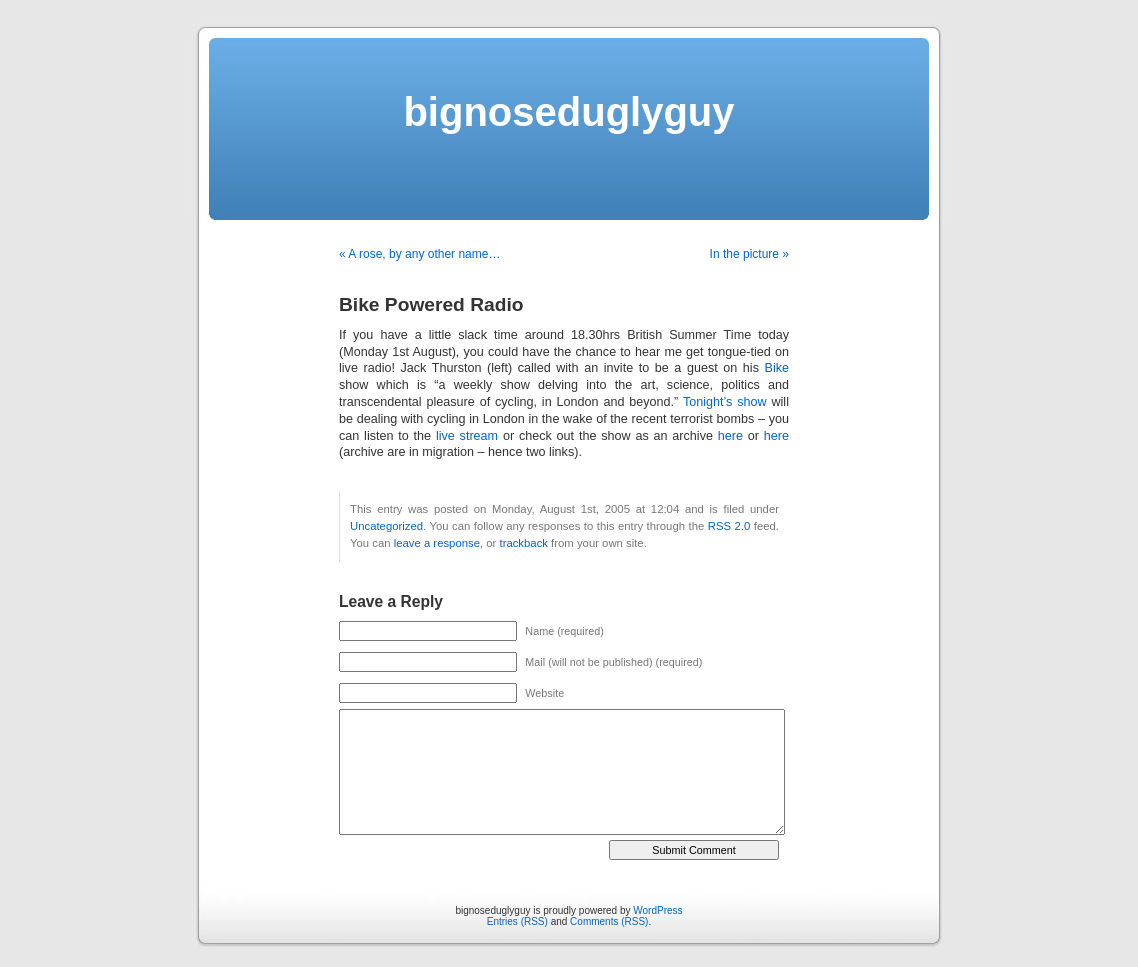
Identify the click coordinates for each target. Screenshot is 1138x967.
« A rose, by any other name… (419, 254)
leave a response (437, 543)
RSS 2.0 (729, 526)
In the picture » (749, 254)
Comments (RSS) (609, 921)
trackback (523, 543)
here (730, 436)
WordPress (657, 910)
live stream (467, 436)
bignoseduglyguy (568, 112)
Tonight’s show (725, 402)
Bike (777, 368)
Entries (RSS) (517, 921)
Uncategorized (386, 526)
